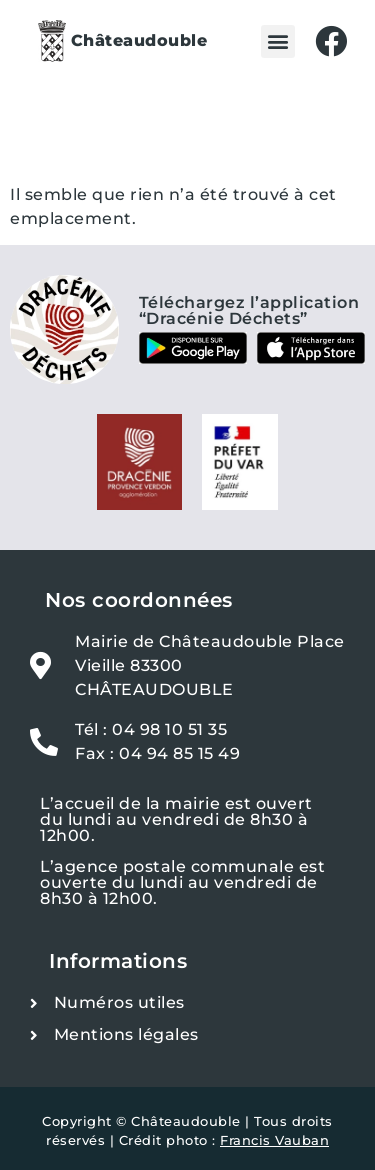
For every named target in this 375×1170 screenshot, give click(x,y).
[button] (278, 41)
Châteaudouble (139, 40)
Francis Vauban (274, 1140)
